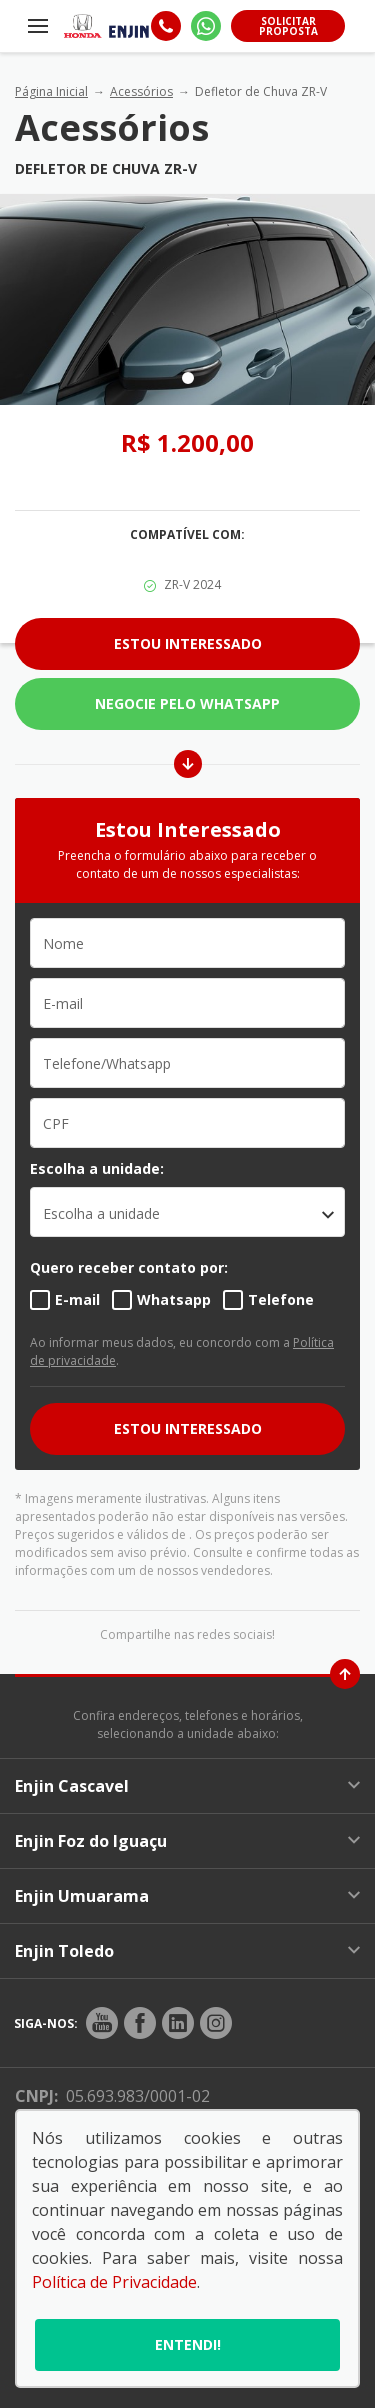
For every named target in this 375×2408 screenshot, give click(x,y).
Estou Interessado (188, 643)
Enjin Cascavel (187, 1786)
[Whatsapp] (206, 26)
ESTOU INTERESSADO (188, 1428)
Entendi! (188, 2344)
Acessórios (141, 91)
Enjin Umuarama (187, 1896)
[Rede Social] (102, 2023)
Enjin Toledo (187, 1951)
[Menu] (38, 26)
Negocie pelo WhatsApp (187, 703)
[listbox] (187, 1212)
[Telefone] (166, 26)
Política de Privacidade (114, 2282)
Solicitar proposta (288, 26)
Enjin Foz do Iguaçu (187, 1841)
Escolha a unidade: (97, 1168)
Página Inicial (51, 91)
